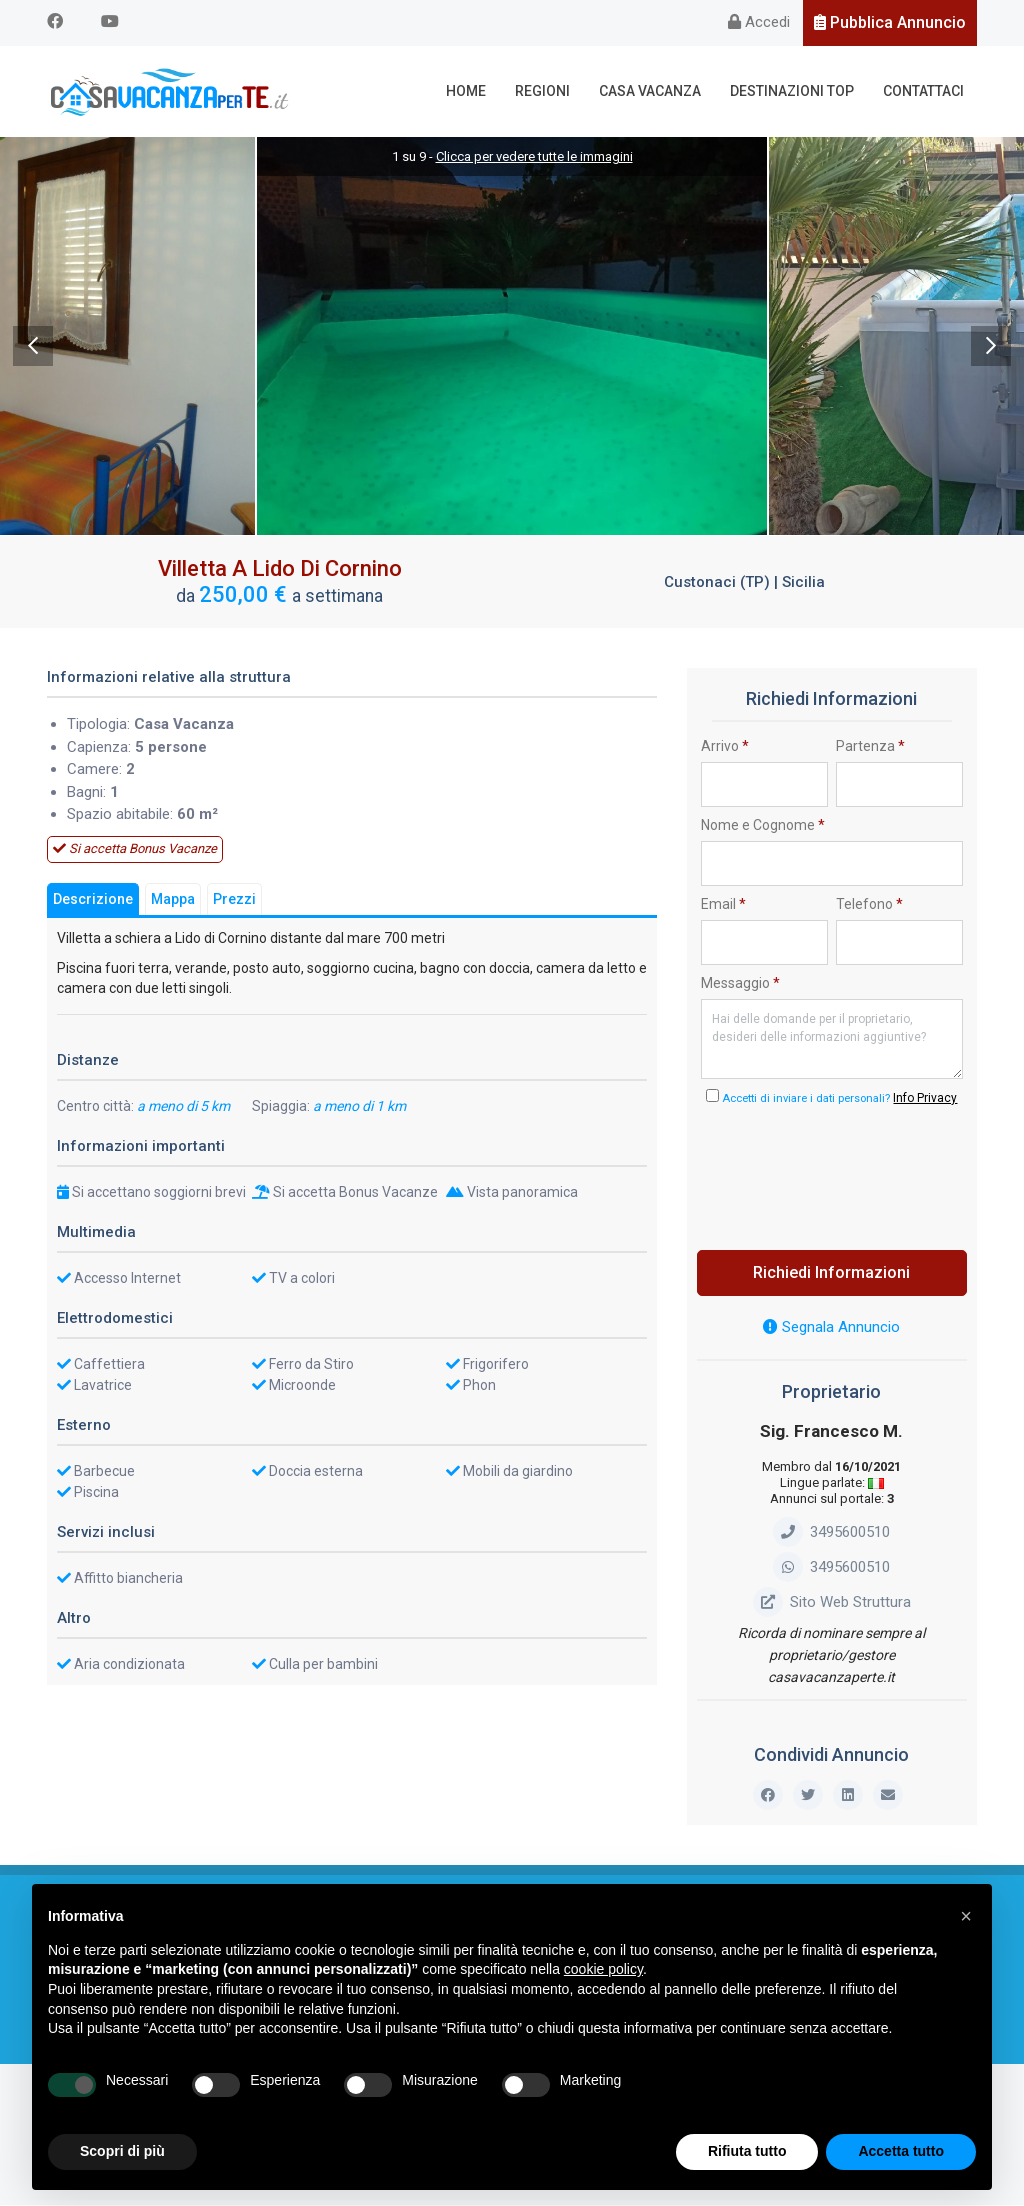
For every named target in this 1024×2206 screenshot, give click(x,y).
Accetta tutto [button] (901, 2151)
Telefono (869, 904)
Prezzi (234, 899)
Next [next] (991, 346)
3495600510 (831, 1532)
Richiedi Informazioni (831, 1273)
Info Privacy (925, 1099)
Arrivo (725, 746)
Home (466, 91)
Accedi (759, 22)
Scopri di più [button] (122, 2151)
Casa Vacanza (650, 91)
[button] (966, 1916)
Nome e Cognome (763, 825)
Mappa (173, 899)
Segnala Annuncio (831, 1328)
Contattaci (923, 91)
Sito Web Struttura (832, 1602)
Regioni (542, 91)
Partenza (870, 746)
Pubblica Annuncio (890, 22)
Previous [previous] (33, 346)
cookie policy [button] (603, 1969)
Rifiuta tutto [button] (747, 2151)
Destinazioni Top (792, 91)
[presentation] (853, 1173)
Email (723, 904)
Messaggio (740, 983)
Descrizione (93, 899)
